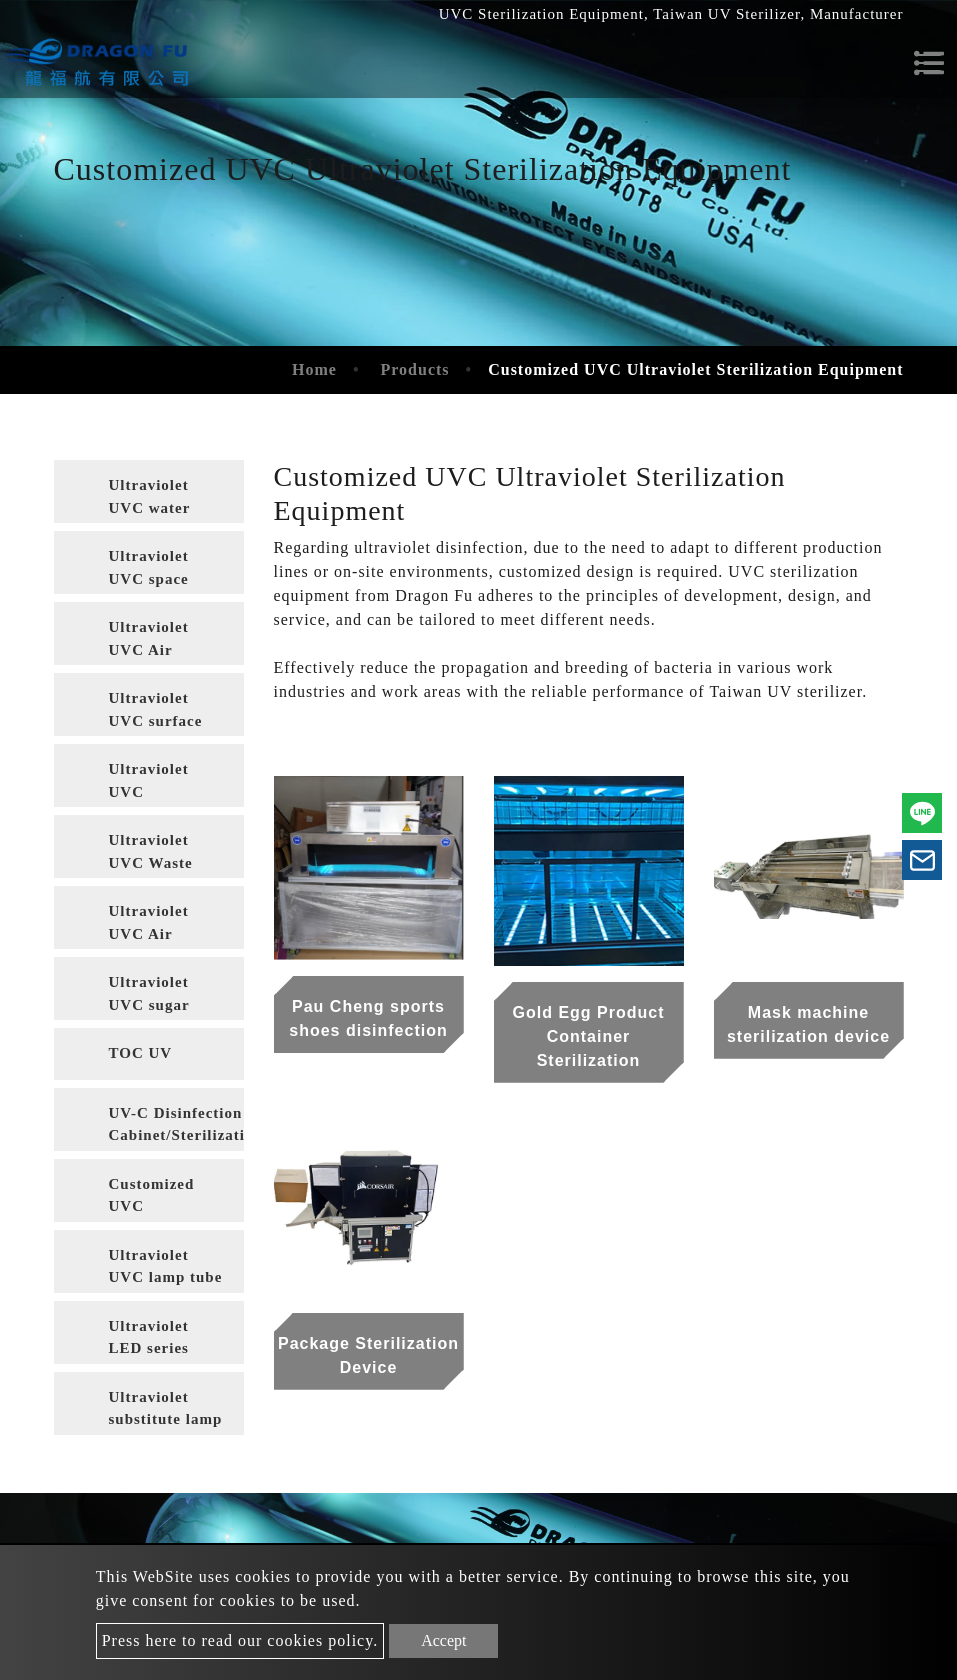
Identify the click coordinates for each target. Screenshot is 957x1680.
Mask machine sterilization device (808, 1024)
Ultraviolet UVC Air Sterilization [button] (154, 642)
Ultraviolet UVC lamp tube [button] (166, 1266)
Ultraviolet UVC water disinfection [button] (152, 500)
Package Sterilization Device (368, 1355)
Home (314, 369)
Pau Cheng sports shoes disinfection (368, 1018)
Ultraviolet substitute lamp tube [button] (166, 1412)
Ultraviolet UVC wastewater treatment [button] (150, 784)
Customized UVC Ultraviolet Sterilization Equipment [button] (154, 1199)
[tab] (149, 491)
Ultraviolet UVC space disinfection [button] (152, 571)
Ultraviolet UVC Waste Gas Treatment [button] (163, 855)
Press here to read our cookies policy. (240, 1640)
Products (415, 369)
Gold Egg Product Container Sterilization (589, 1036)
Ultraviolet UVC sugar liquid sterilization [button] (153, 997)
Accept (443, 1640)
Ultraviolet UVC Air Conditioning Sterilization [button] (157, 926)
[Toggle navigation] (929, 63)
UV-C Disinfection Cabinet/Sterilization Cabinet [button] (176, 1128)
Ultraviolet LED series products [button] (149, 1341)
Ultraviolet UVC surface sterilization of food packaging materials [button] (165, 713)
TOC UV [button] (141, 1053)
